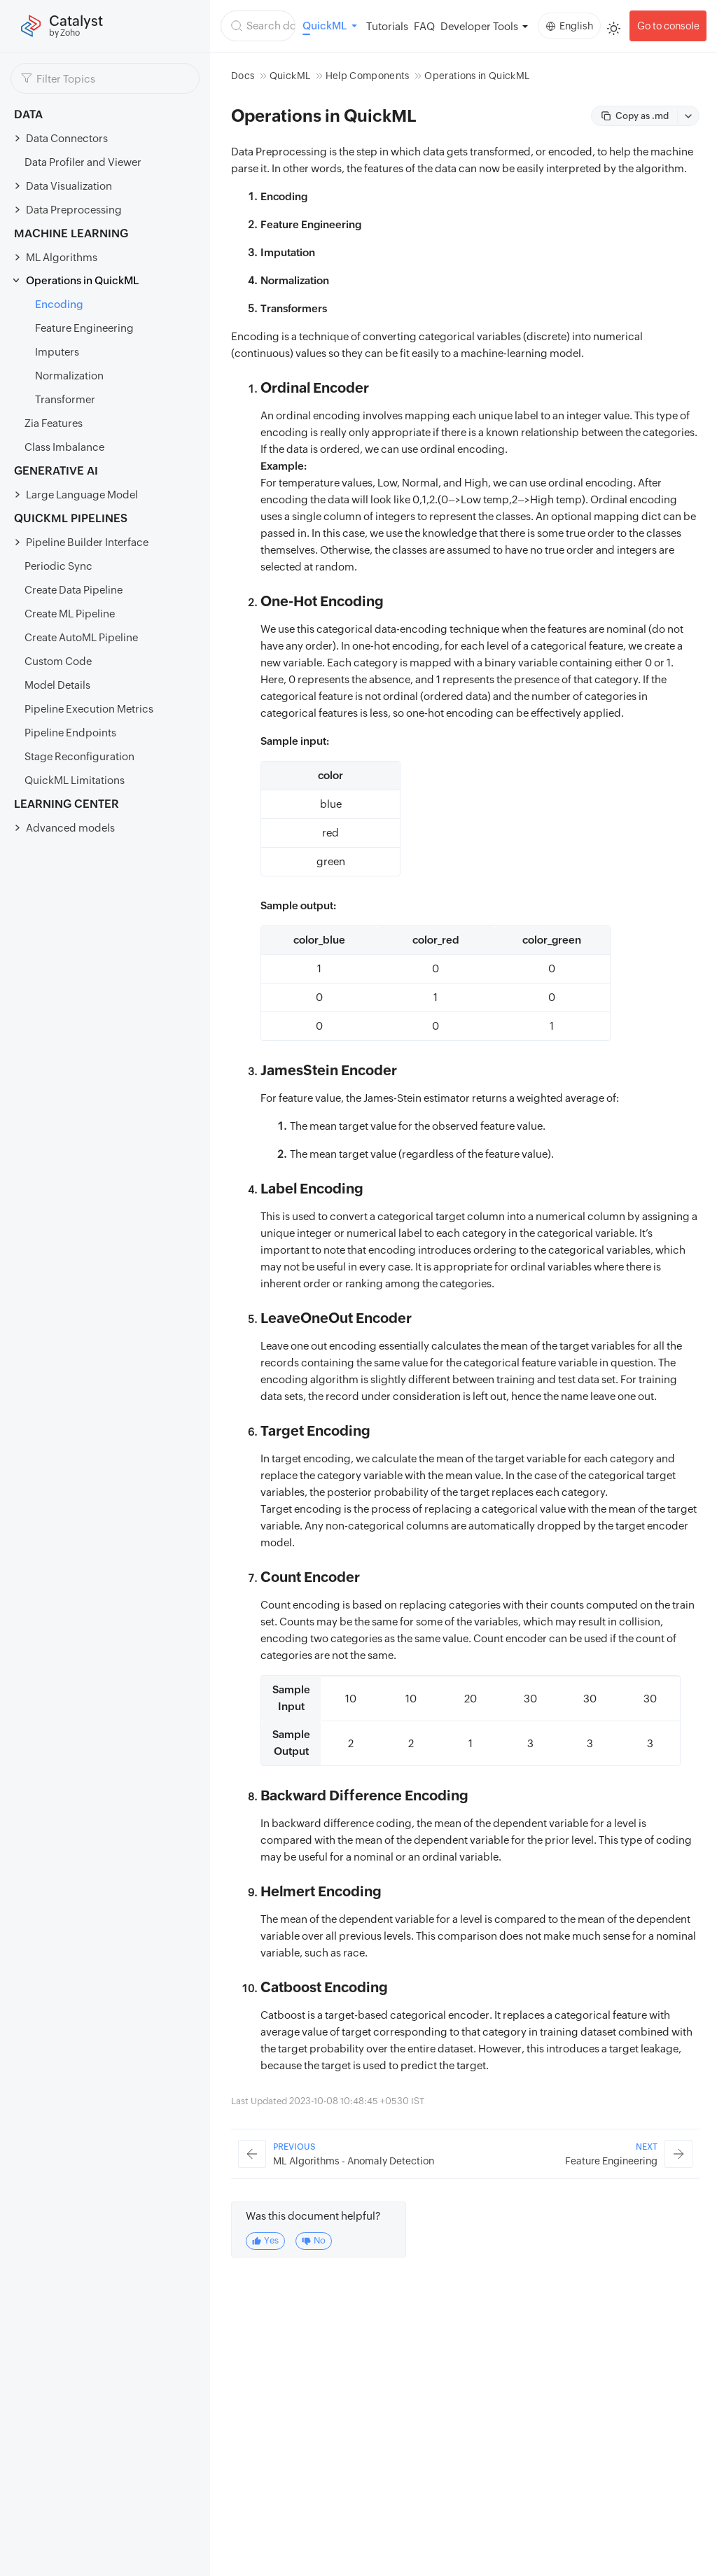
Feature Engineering (84, 328)
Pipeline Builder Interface (87, 542)
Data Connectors (67, 138)
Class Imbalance (64, 447)
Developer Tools (479, 26)
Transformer (65, 399)
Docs (242, 75)
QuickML (290, 75)
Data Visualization (69, 186)
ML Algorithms (61, 257)
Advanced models (70, 828)
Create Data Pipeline (74, 590)
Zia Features (54, 423)
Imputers (57, 352)
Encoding (59, 304)
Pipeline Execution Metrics (89, 709)
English (569, 25)
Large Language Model (82, 494)
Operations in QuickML (82, 280)
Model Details (57, 685)
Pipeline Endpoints (70, 732)
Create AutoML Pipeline (81, 637)
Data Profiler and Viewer (83, 162)
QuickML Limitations (75, 780)
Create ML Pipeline (70, 614)
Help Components (368, 75)
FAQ (424, 26)
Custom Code (58, 661)
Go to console (668, 25)
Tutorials (387, 26)
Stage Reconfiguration (79, 756)
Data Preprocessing (74, 210)
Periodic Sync (58, 566)
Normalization (69, 376)
